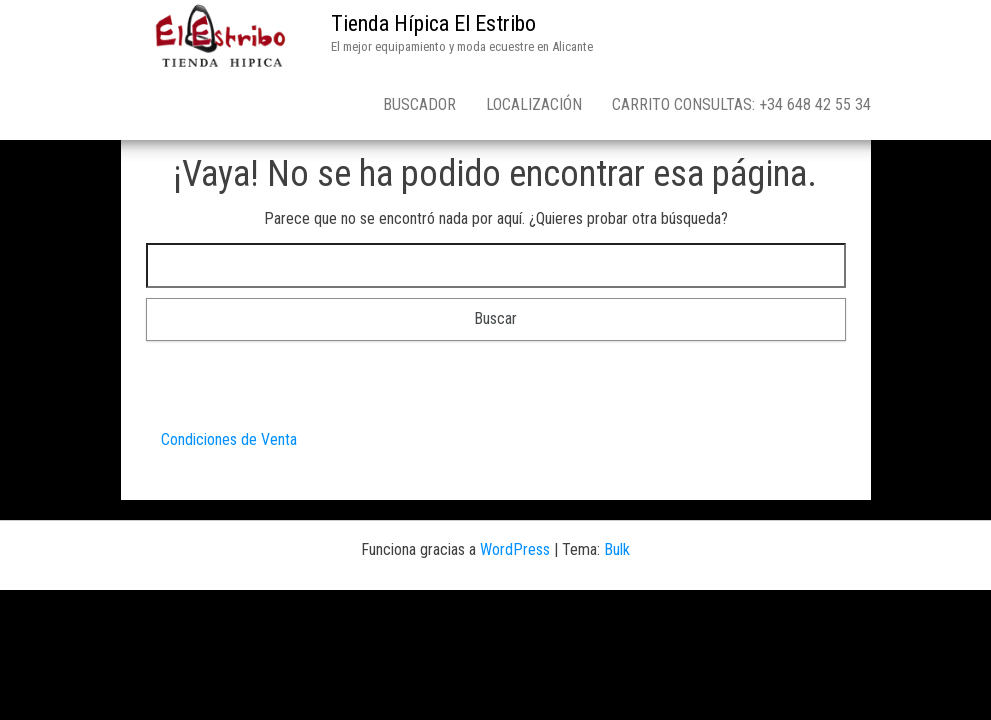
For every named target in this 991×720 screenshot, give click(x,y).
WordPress (515, 549)
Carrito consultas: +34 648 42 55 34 (741, 104)
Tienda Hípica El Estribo (433, 23)
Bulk (617, 549)
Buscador (419, 104)
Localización (534, 104)
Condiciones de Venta (229, 439)
